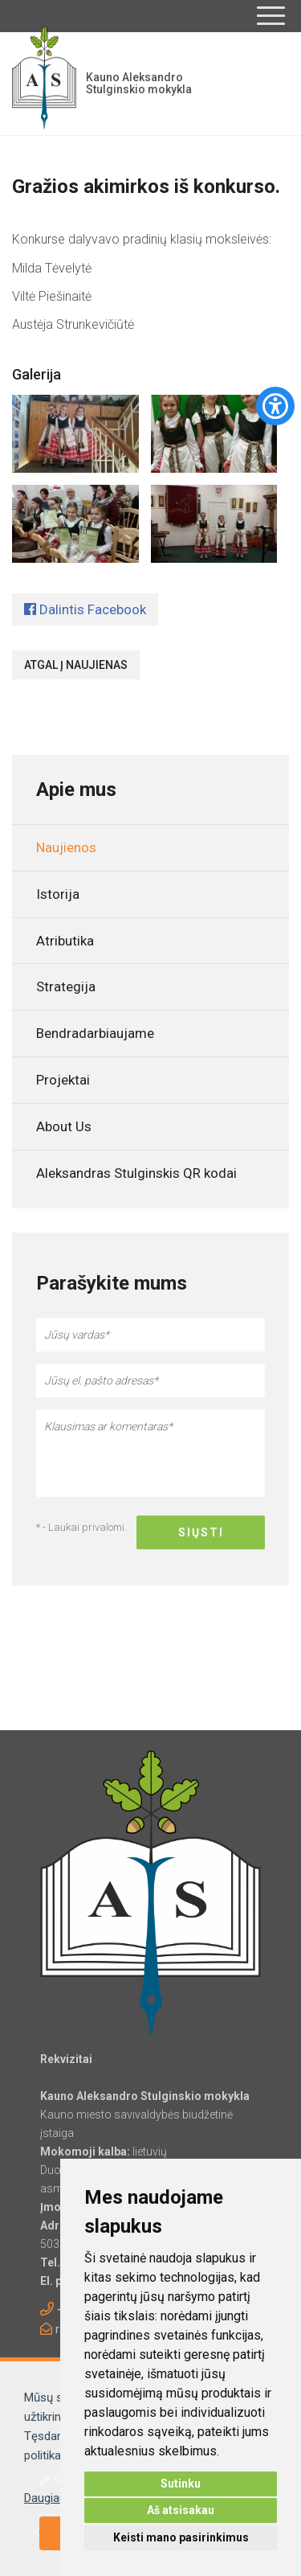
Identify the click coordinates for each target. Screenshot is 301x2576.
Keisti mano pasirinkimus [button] (181, 2537)
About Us (64, 1126)
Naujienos (66, 847)
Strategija (66, 986)
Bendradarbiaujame (95, 1033)
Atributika (65, 941)
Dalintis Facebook (85, 609)
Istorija (57, 894)
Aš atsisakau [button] (180, 2510)
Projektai (63, 1080)
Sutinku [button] (181, 2483)
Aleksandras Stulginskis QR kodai (136, 1173)
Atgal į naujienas (76, 664)
